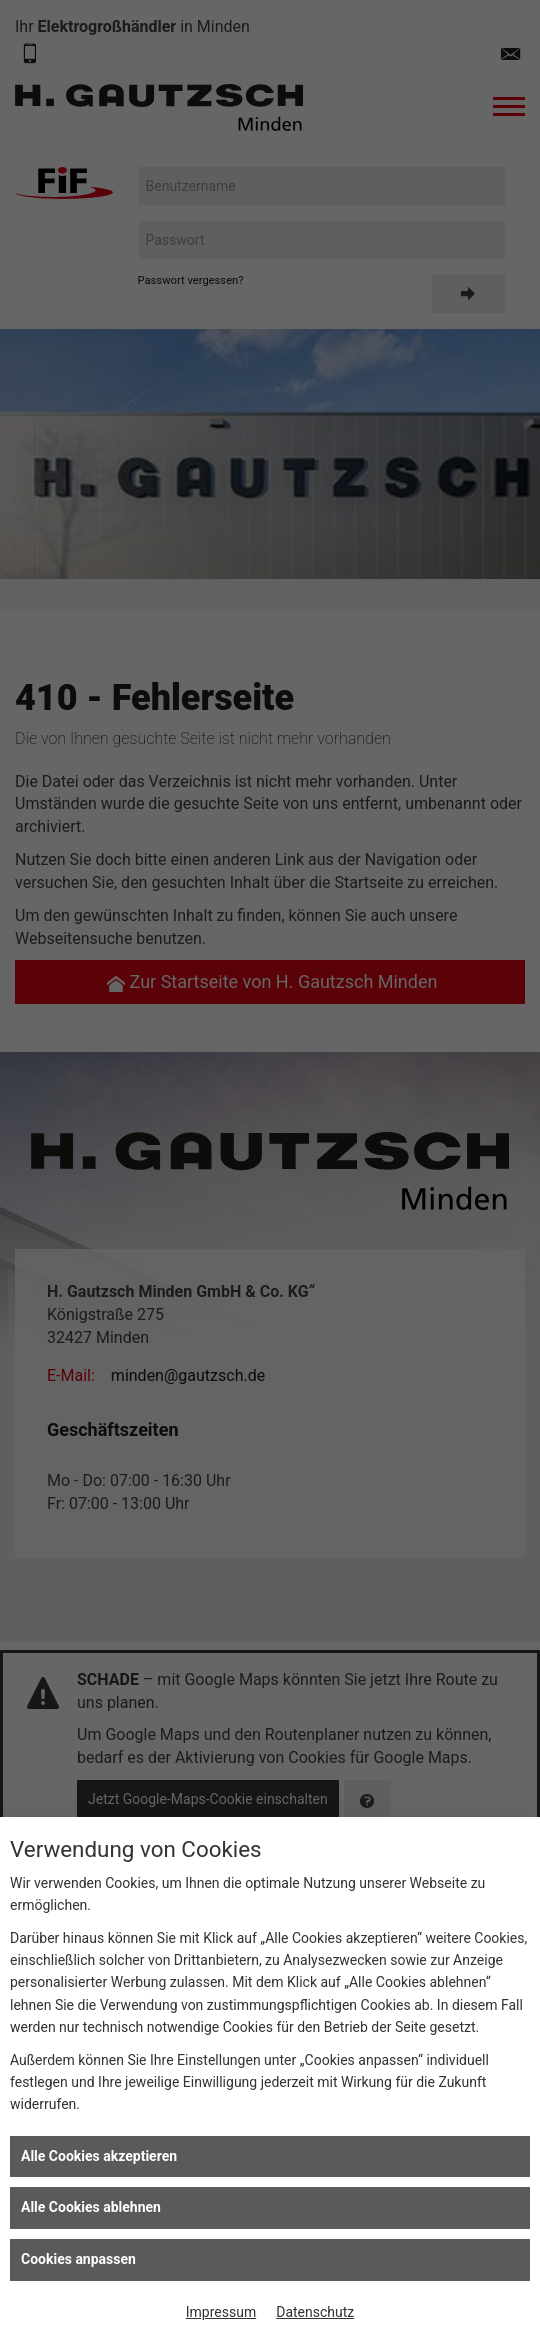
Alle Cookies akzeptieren (99, 2156)
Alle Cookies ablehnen (91, 2207)
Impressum (221, 2312)
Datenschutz (315, 2312)
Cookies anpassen (78, 2259)
